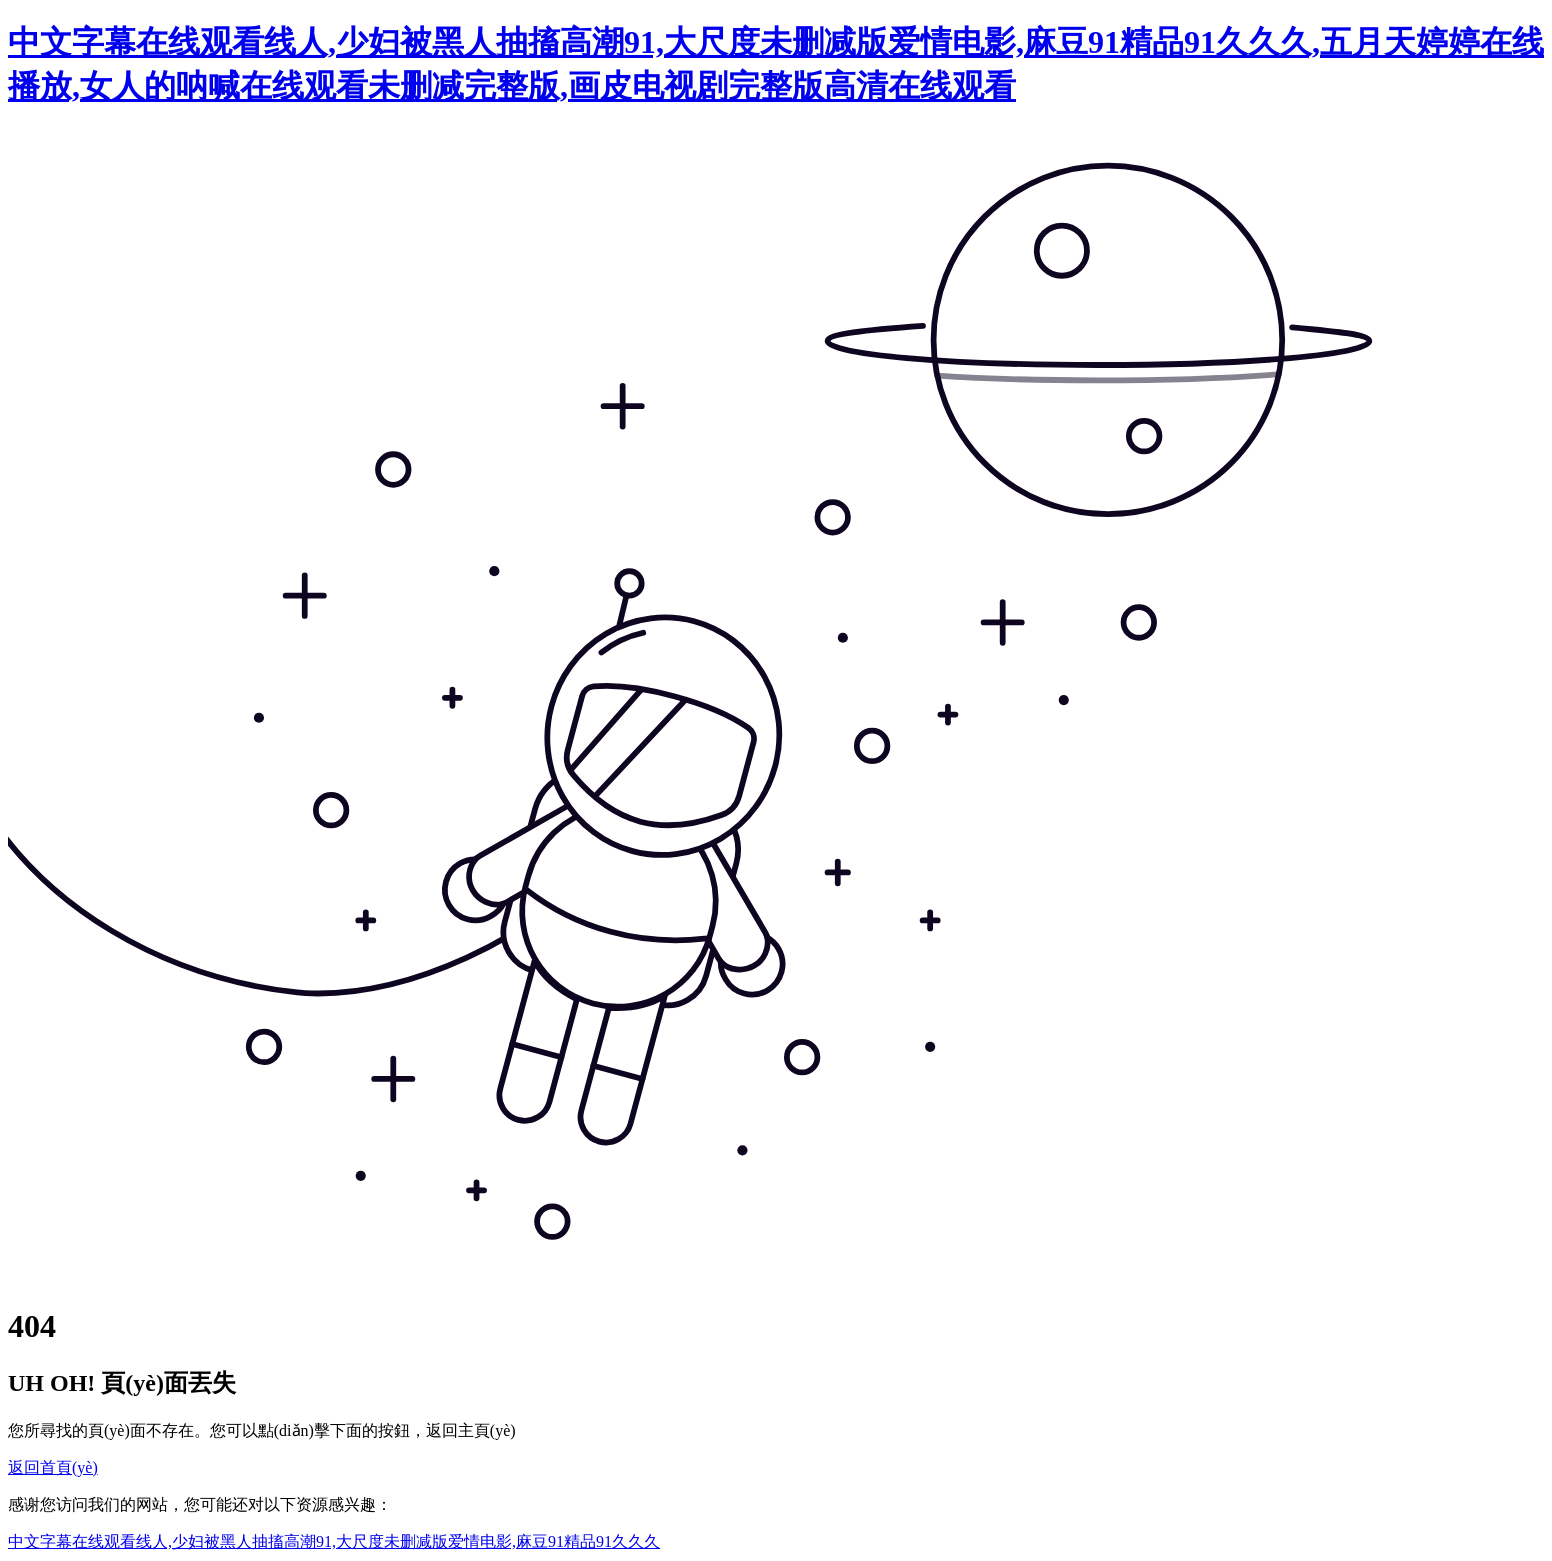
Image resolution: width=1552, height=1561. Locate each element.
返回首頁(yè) (53, 1467)
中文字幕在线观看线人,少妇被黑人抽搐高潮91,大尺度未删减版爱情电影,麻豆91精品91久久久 (334, 1541)
